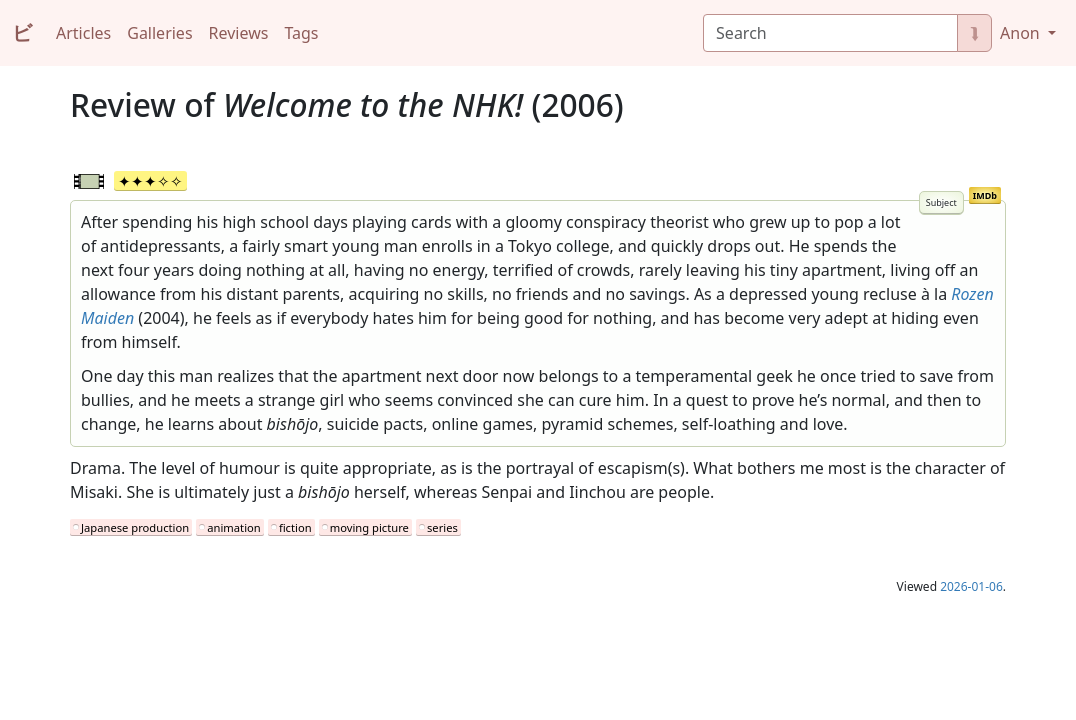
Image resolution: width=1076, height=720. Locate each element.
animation (233, 527)
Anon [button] (1022, 33)
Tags (301, 33)
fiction (295, 527)
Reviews (239, 33)
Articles (83, 33)
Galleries (159, 33)
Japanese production (135, 527)
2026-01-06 (971, 586)
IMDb (985, 195)
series (442, 527)
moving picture (369, 527)
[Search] (830, 33)
